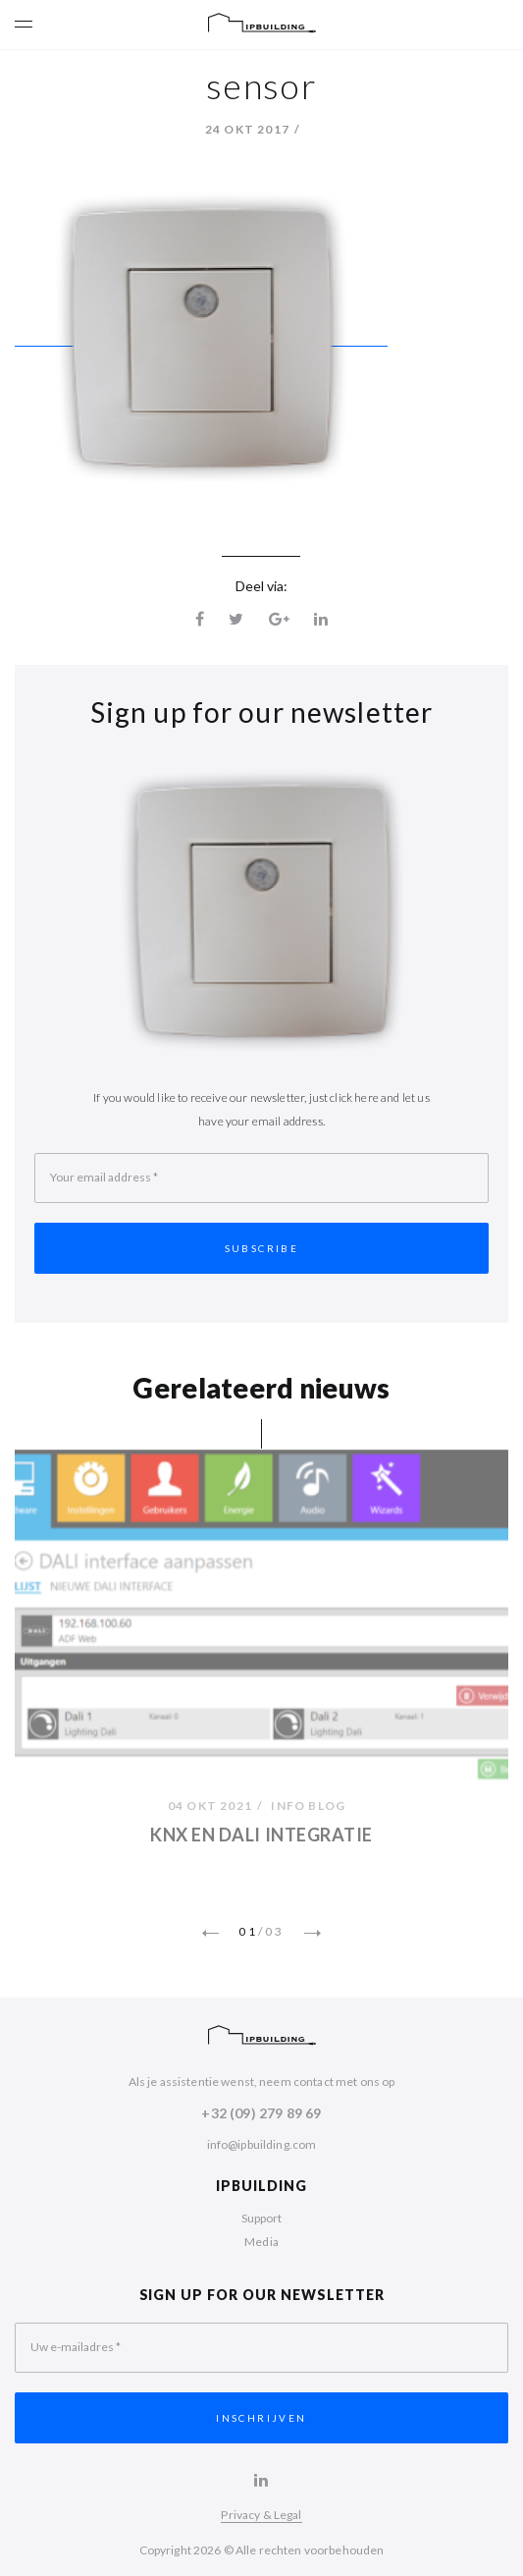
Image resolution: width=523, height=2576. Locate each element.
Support (262, 2218)
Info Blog (308, 1807)
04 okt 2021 (210, 1807)
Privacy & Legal (261, 2514)
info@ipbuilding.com (262, 2144)
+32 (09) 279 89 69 (261, 2113)
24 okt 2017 (247, 129)
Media (261, 2241)
